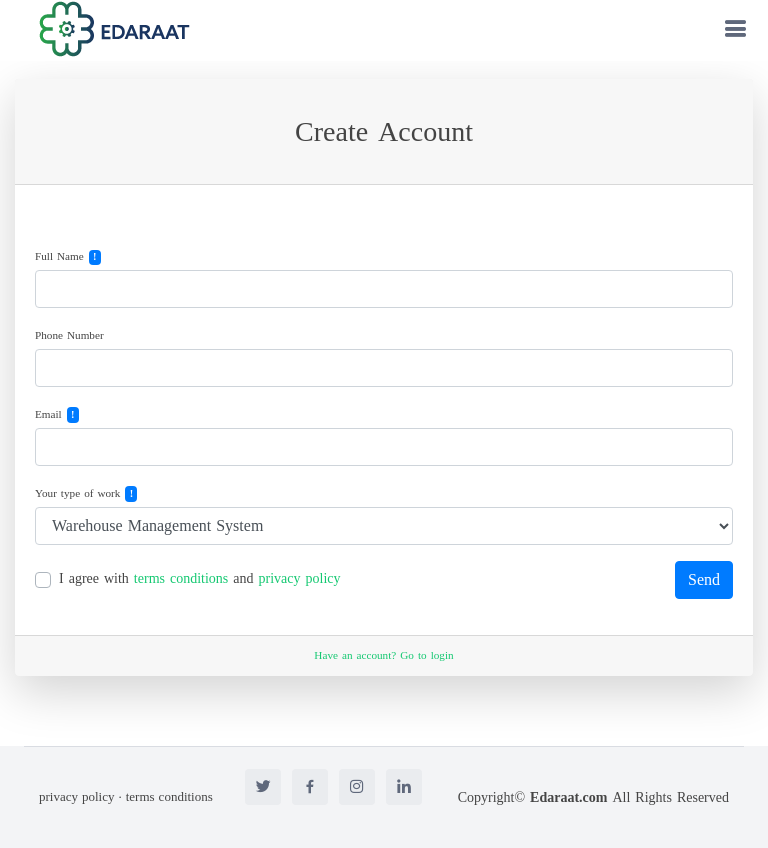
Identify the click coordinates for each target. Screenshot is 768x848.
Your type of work (77, 494)
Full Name (59, 257)
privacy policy (300, 578)
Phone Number (69, 336)
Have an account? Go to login (383, 655)
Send (704, 579)
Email (48, 415)
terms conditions (181, 578)
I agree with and (200, 578)
